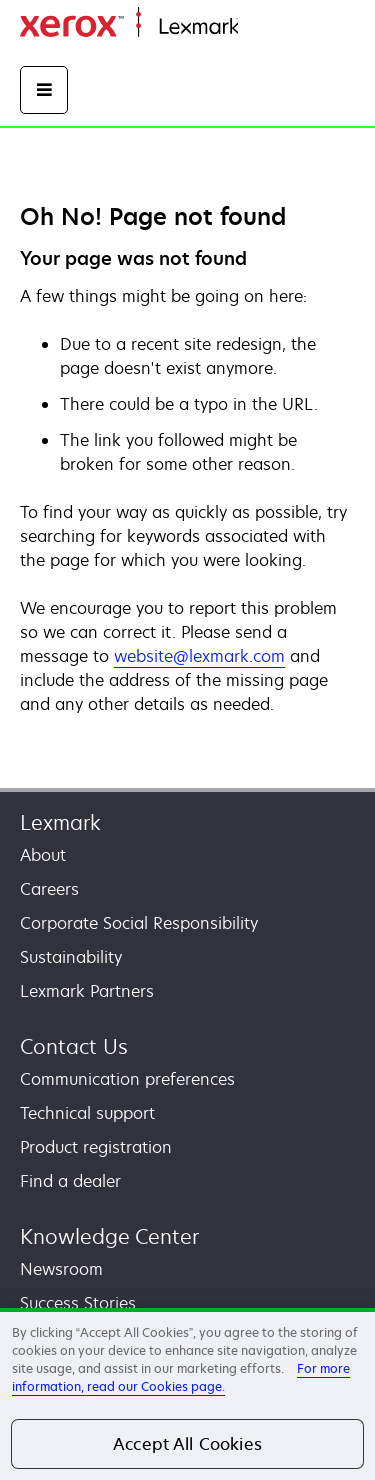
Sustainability (71, 957)
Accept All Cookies (187, 1444)
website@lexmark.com (199, 656)
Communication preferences (127, 1079)
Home (258, 27)
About (43, 855)
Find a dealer (70, 1181)
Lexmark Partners (87, 991)
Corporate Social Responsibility (139, 923)
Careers (49, 889)
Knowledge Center (109, 1236)
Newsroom (61, 1269)
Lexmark (60, 822)
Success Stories (78, 1303)
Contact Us (74, 1046)
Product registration (96, 1147)
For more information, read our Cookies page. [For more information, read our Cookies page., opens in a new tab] (181, 1377)
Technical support (87, 1113)
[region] (187, 1394)
